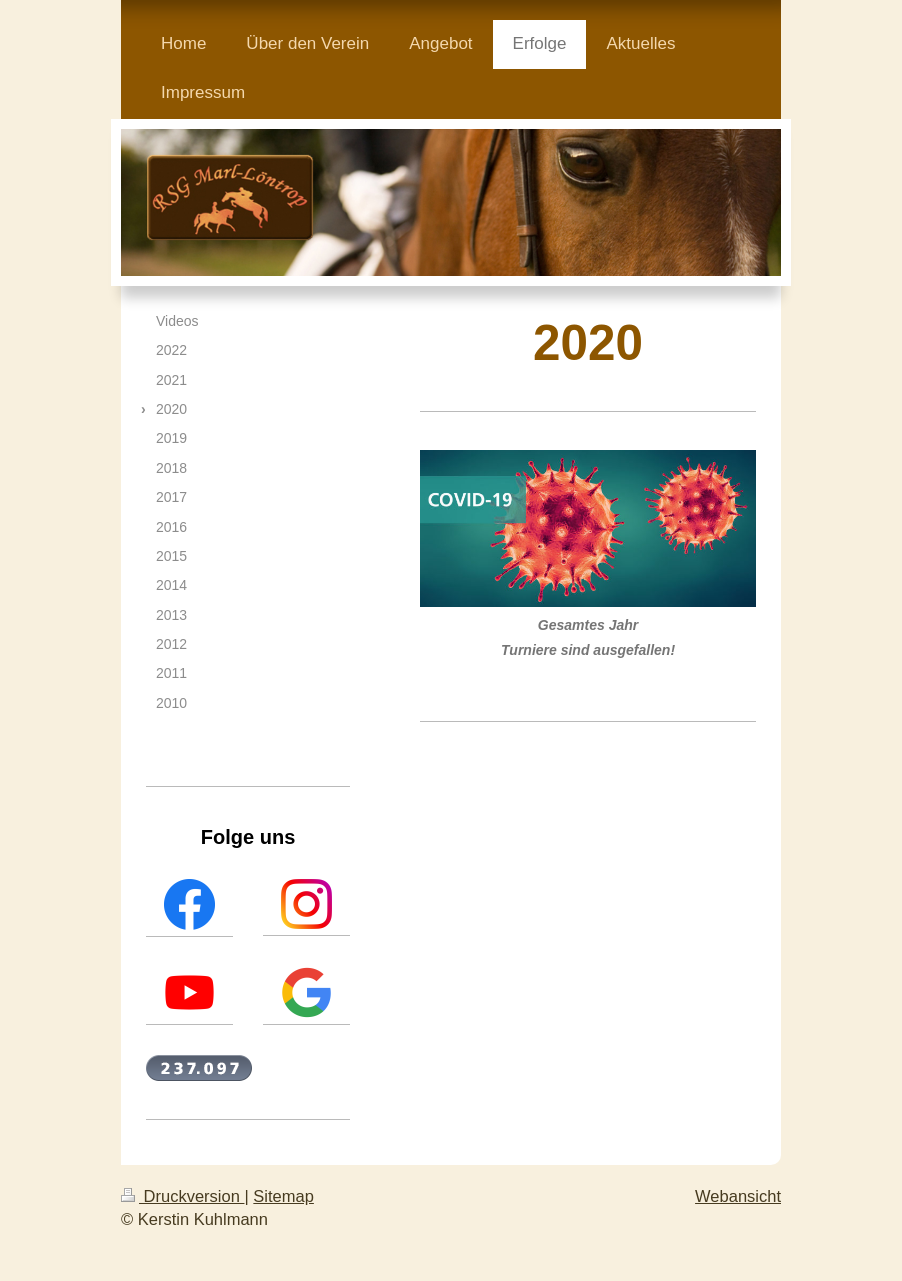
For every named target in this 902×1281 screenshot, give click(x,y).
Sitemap (283, 1196)
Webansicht (738, 1196)
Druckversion (182, 1196)
